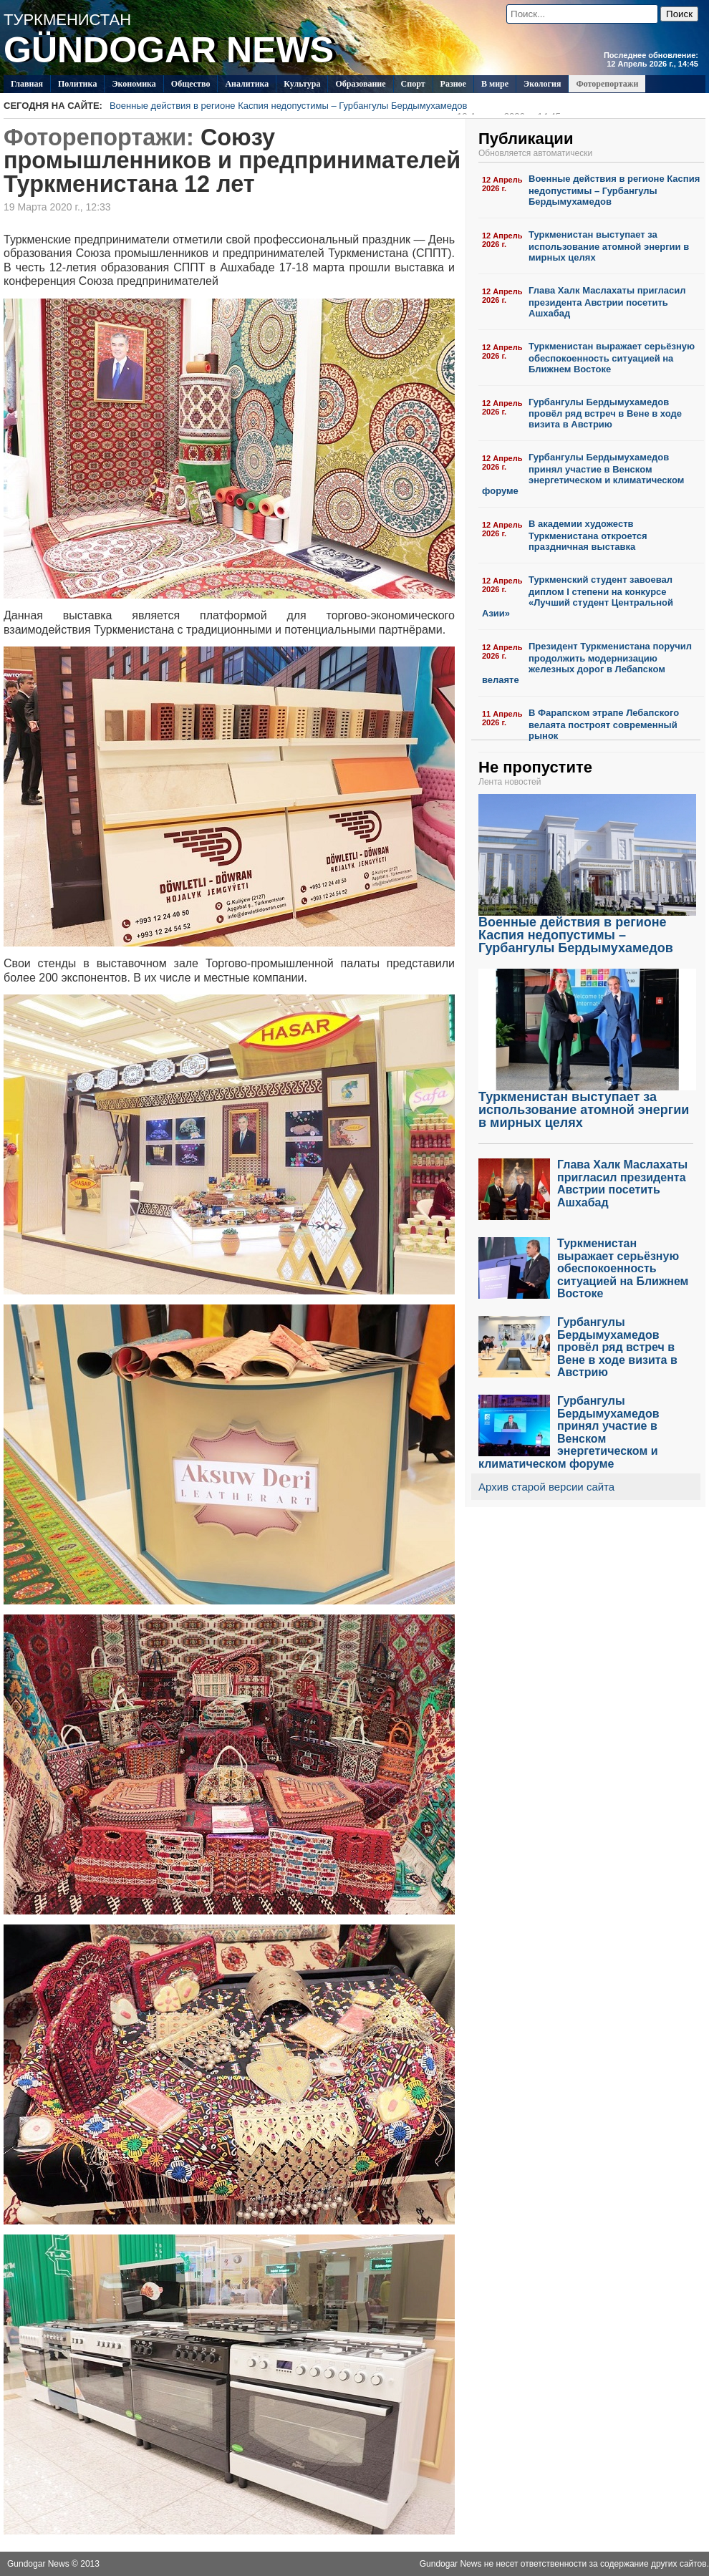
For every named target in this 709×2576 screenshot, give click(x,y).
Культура (302, 84)
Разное (453, 84)
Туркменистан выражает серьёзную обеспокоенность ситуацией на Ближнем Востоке (612, 357)
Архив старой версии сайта (546, 1487)
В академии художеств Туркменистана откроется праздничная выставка (588, 535)
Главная (27, 84)
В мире (494, 84)
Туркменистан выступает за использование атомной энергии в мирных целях (609, 246)
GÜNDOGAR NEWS (169, 50)
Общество (191, 84)
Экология (542, 84)
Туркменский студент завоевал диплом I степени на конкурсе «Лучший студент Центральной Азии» (577, 596)
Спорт (413, 84)
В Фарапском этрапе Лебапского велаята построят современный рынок (604, 724)
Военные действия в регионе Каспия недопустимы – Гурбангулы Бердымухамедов (335, 107)
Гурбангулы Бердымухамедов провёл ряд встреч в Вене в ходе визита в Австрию (605, 413)
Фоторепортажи (607, 84)
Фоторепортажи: (99, 137)
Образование (360, 84)
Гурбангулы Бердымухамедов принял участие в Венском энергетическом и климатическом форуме (583, 474)
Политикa (77, 84)
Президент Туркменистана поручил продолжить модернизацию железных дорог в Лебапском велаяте (587, 663)
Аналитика (247, 84)
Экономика (133, 84)
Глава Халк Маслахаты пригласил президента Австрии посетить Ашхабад (607, 302)
